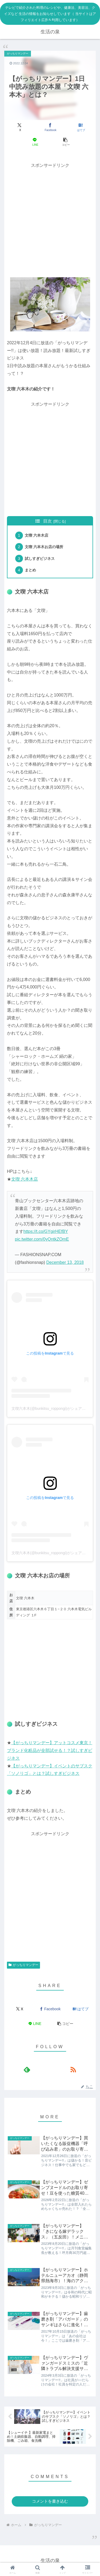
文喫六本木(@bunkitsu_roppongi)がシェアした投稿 (54, 1408)
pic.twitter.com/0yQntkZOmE (42, 1239)
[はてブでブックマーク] (80, 127)
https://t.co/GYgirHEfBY (45, 1231)
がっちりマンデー (23, 1965)
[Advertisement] (50, 219)
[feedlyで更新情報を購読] (27, 2069)
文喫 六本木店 (36, 535)
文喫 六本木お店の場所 (44, 547)
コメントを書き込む (50, 2501)
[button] (65, 142)
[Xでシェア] (19, 127)
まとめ (30, 570)
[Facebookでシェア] (50, 127)
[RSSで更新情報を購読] (73, 2069)
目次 (47, 521)
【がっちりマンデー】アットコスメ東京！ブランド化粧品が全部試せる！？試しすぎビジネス (49, 1750)
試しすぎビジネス (40, 558)
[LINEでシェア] (35, 142)
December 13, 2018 (65, 1262)
